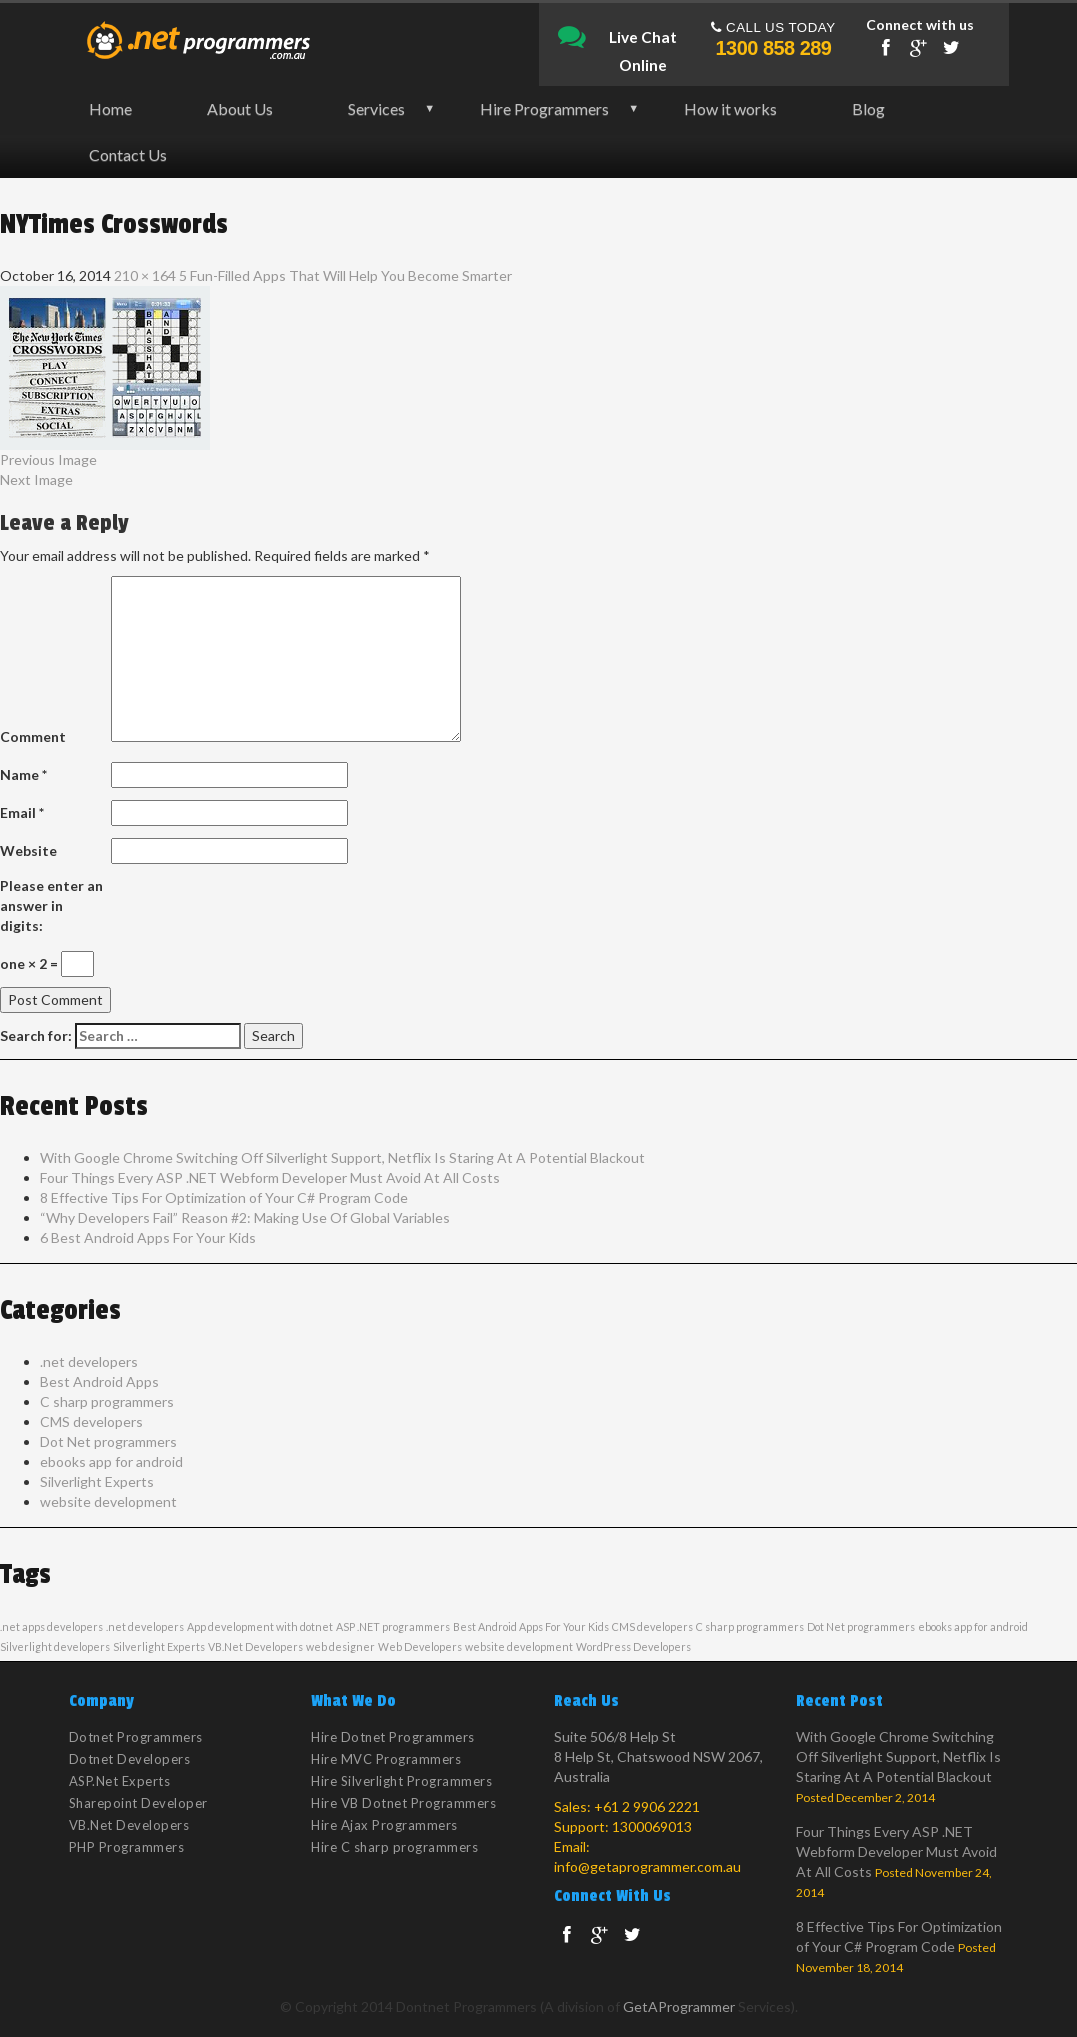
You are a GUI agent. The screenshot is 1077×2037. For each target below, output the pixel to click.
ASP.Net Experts (120, 1781)
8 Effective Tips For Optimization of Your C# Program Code (224, 1197)
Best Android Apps (99, 1381)
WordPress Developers (633, 1646)
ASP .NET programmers (393, 1626)
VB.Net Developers (255, 1646)
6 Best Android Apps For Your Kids (148, 1237)
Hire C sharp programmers (394, 1847)
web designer (340, 1646)
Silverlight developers (55, 1646)
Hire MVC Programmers (386, 1759)
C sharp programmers (107, 1401)
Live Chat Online (617, 38)
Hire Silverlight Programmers (401, 1781)
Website (28, 850)
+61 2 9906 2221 (647, 1806)
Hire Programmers (544, 108)
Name (23, 774)
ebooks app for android (111, 1461)
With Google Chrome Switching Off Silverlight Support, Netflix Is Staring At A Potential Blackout (342, 1157)
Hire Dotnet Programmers (393, 1737)
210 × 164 (145, 275)
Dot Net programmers (108, 1441)
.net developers (89, 1361)
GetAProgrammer (679, 2006)
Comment (33, 736)
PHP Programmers (127, 1847)
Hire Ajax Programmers (384, 1825)
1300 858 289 (774, 48)
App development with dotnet (260, 1626)
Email (22, 812)
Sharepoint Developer (138, 1803)
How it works (730, 108)
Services (376, 108)
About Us (240, 108)
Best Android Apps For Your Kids (531, 1626)
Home (110, 108)
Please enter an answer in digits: (51, 905)
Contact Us (128, 154)
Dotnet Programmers (136, 1737)
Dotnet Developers (130, 1759)
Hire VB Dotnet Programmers (403, 1803)
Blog (868, 108)
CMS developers (91, 1421)
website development (108, 1501)
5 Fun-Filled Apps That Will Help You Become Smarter (345, 275)
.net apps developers (51, 1626)
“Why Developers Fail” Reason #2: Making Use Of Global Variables (245, 1217)
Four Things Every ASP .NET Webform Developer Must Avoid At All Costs (270, 1177)
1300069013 (652, 1826)
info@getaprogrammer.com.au (647, 1866)
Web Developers (420, 1646)
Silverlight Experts (97, 1481)
